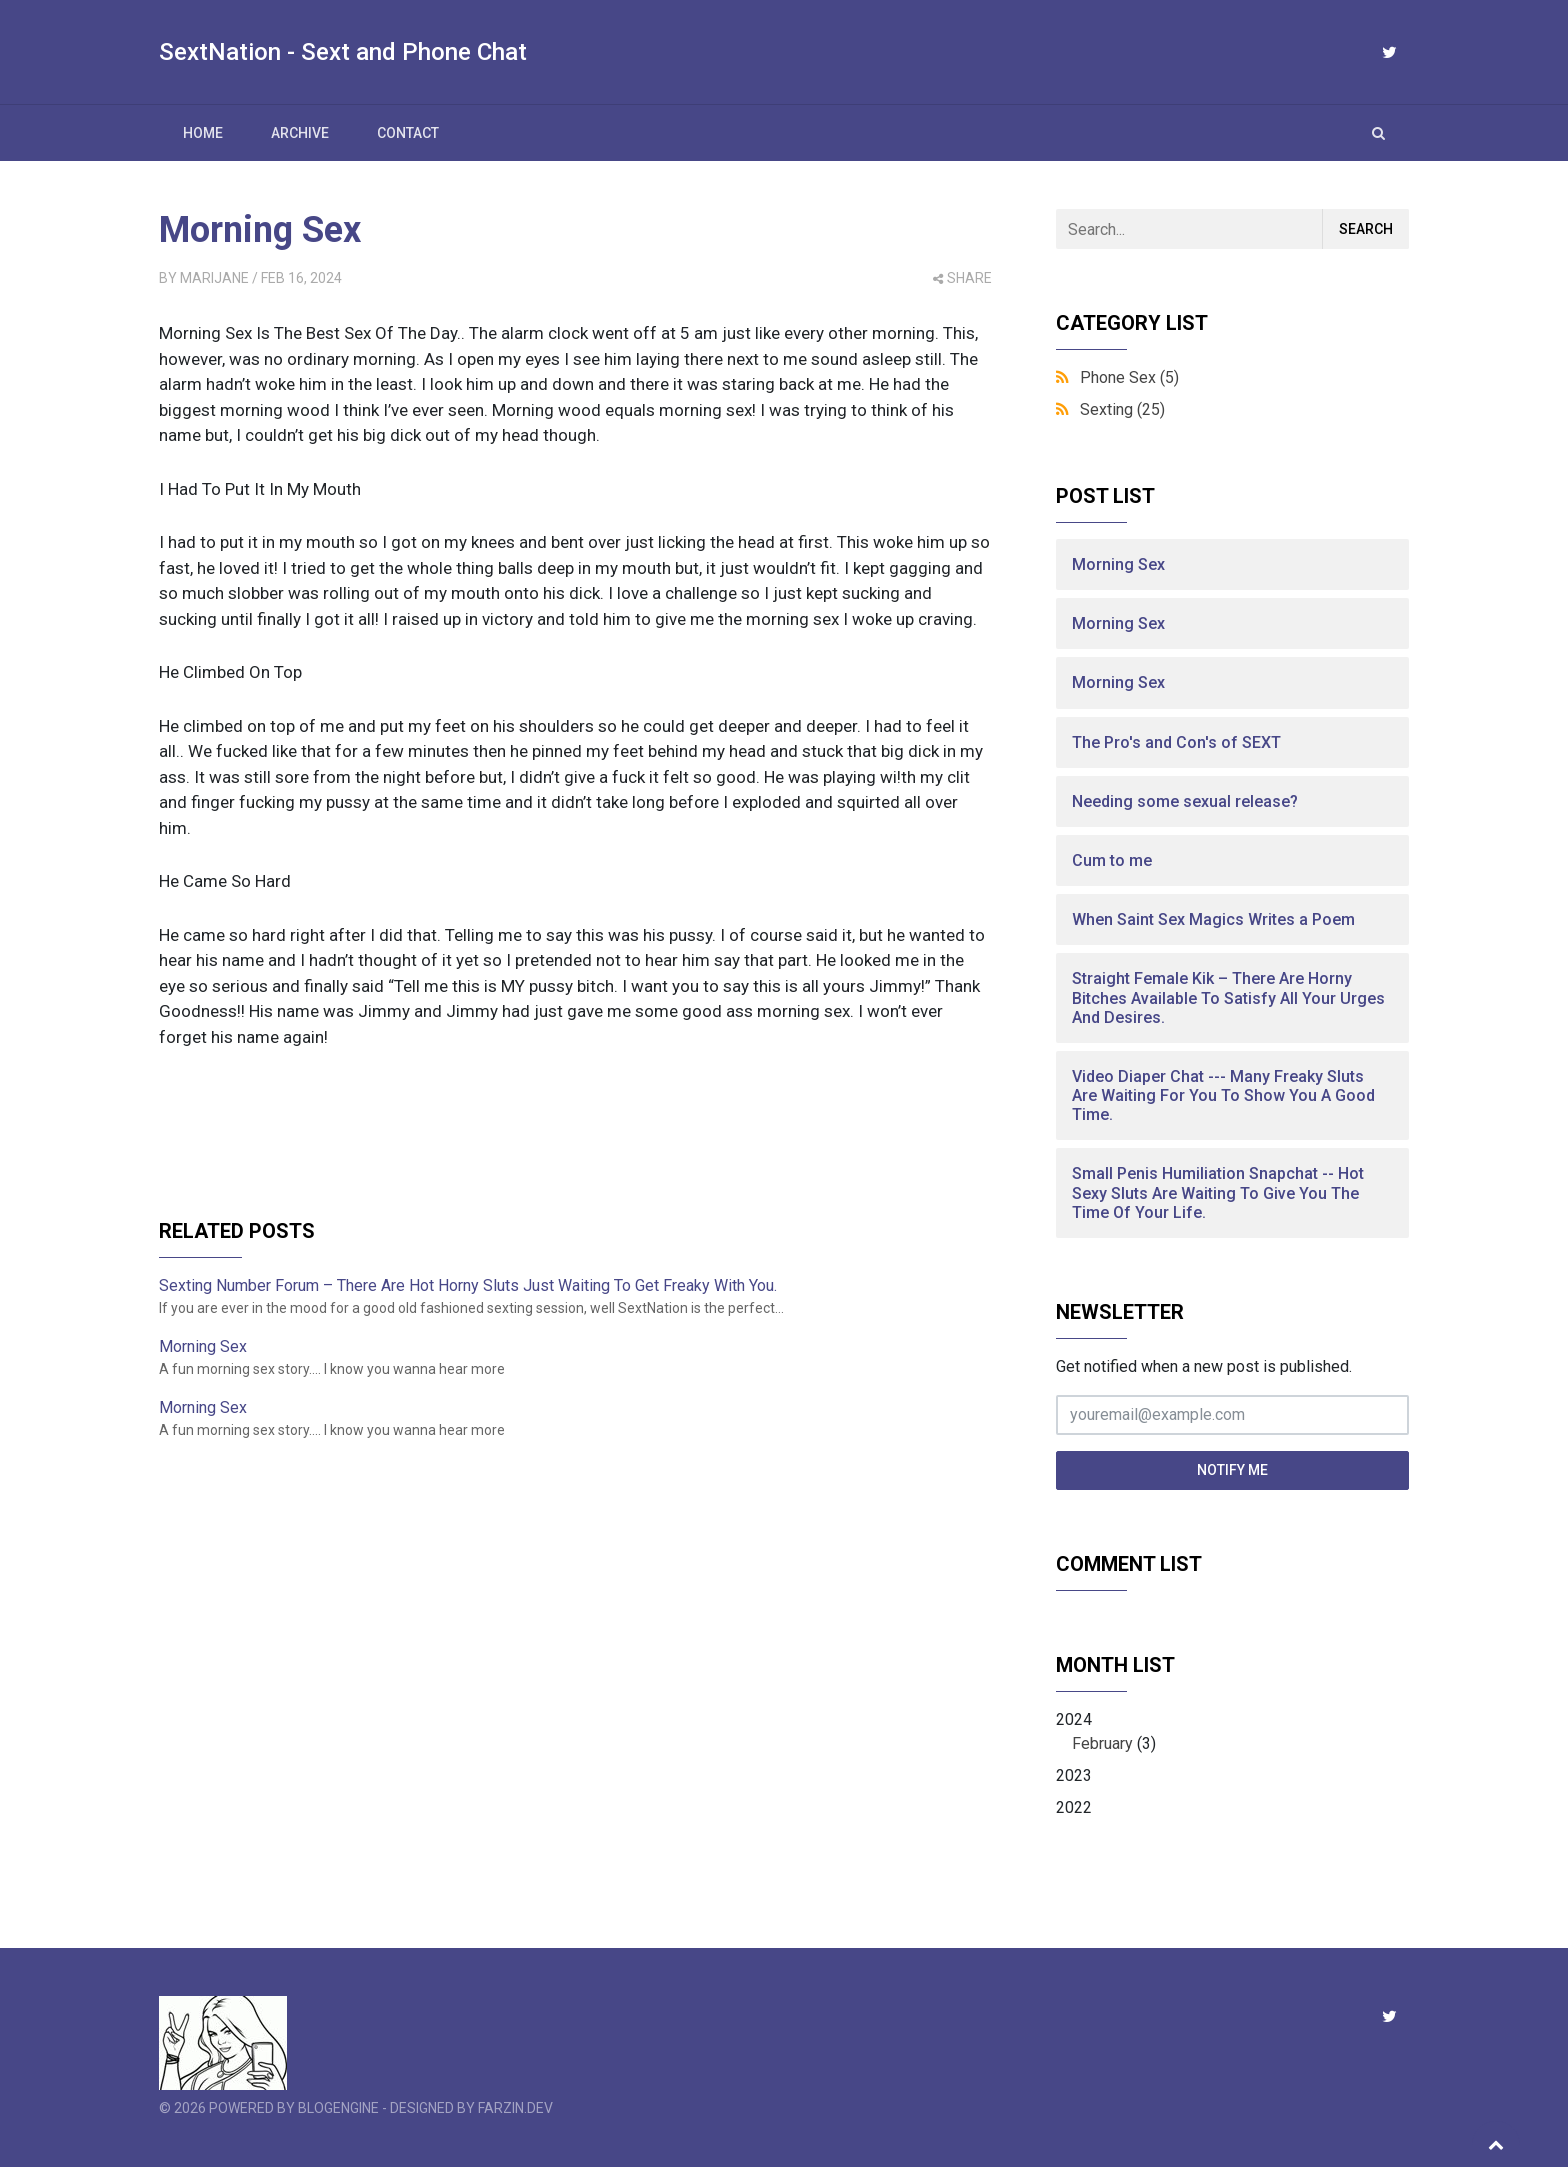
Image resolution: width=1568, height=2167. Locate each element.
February (1102, 1743)
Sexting (1122, 409)
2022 (1074, 1807)
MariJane (214, 278)
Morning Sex (260, 230)
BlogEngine (338, 2108)
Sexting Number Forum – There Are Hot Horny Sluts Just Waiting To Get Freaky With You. (468, 1285)
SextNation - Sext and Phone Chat (343, 52)
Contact (408, 133)
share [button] (962, 278)
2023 (1074, 1775)
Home (203, 133)
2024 (1232, 1733)
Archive (300, 133)
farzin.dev (515, 2108)
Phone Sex (1129, 377)
